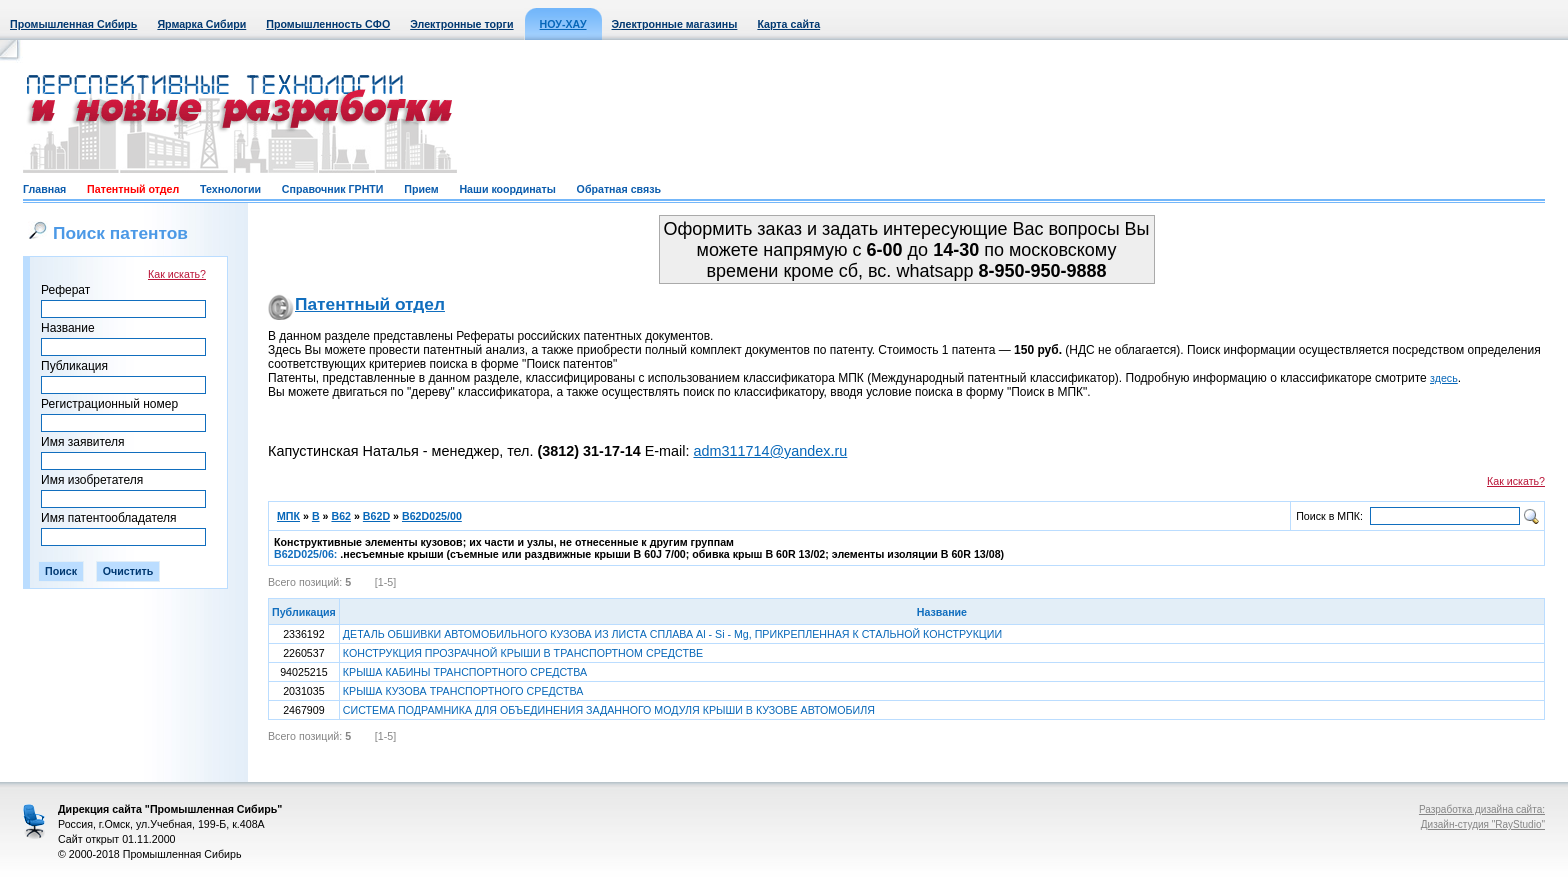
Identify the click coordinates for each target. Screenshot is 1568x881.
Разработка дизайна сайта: (1482, 809)
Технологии (230, 189)
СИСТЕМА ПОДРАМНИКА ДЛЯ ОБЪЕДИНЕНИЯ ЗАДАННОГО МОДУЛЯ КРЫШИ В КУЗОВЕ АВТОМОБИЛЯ (609, 710)
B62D (376, 516)
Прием (421, 189)
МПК (288, 516)
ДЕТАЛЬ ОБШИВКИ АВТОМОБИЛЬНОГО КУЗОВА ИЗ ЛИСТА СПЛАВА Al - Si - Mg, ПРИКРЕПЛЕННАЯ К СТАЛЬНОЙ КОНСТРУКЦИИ (672, 634)
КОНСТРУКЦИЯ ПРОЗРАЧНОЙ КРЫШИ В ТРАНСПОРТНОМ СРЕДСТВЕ (523, 653)
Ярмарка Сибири (201, 24)
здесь (1444, 378)
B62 (341, 516)
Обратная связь (619, 189)
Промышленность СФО (328, 24)
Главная (44, 189)
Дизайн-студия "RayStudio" (1483, 824)
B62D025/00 (432, 516)
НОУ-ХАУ (563, 24)
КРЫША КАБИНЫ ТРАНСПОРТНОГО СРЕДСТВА (465, 672)
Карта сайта (788, 24)
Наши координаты (507, 189)
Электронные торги (461, 24)
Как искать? (177, 274)
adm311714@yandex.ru (770, 451)
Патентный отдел (133, 189)
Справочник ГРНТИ (333, 189)
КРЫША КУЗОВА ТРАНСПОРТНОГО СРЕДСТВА (463, 691)
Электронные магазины (675, 24)
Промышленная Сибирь (73, 24)
